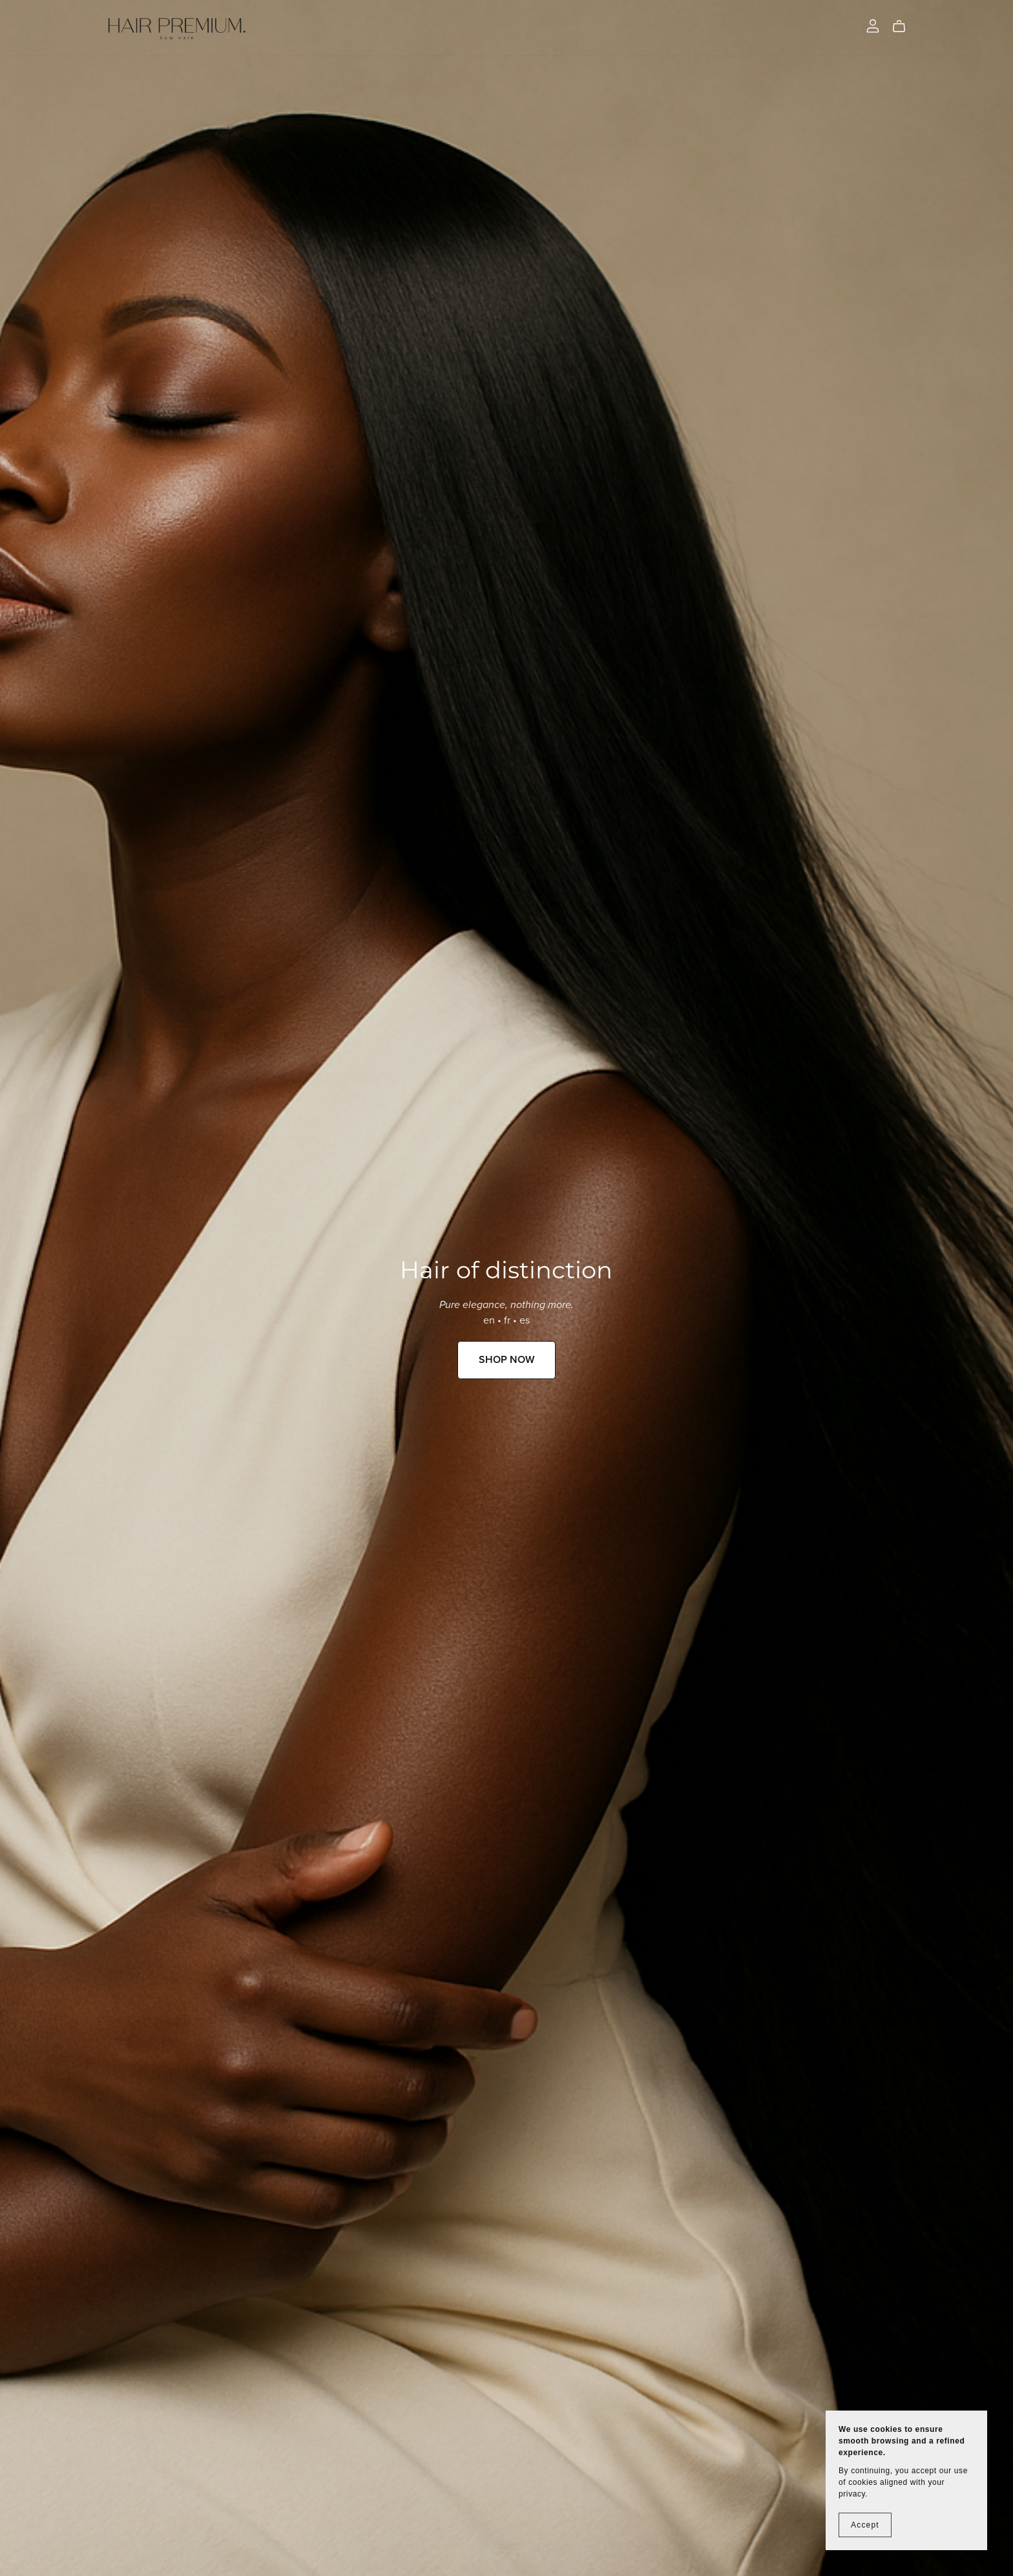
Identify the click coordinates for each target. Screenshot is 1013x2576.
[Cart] (904, 26)
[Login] (873, 25)
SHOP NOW (506, 1359)
